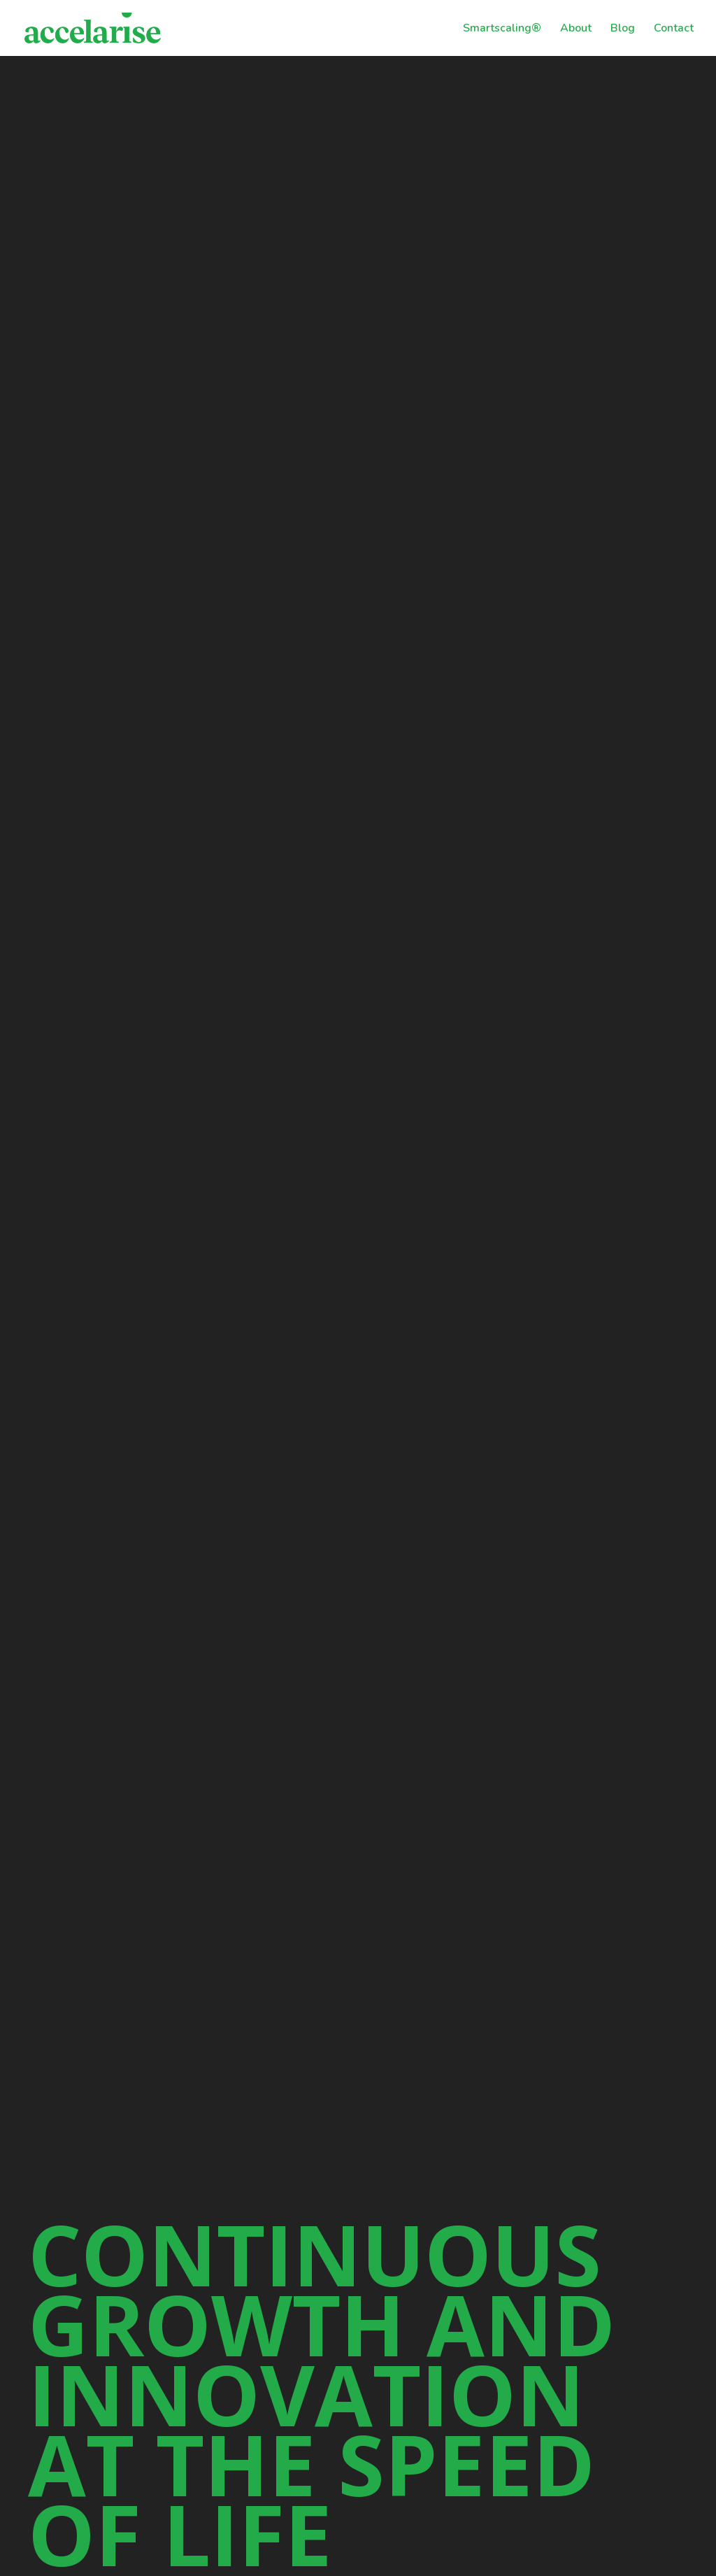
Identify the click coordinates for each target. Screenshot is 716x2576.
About (576, 29)
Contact (674, 29)
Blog (622, 29)
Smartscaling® (502, 29)
